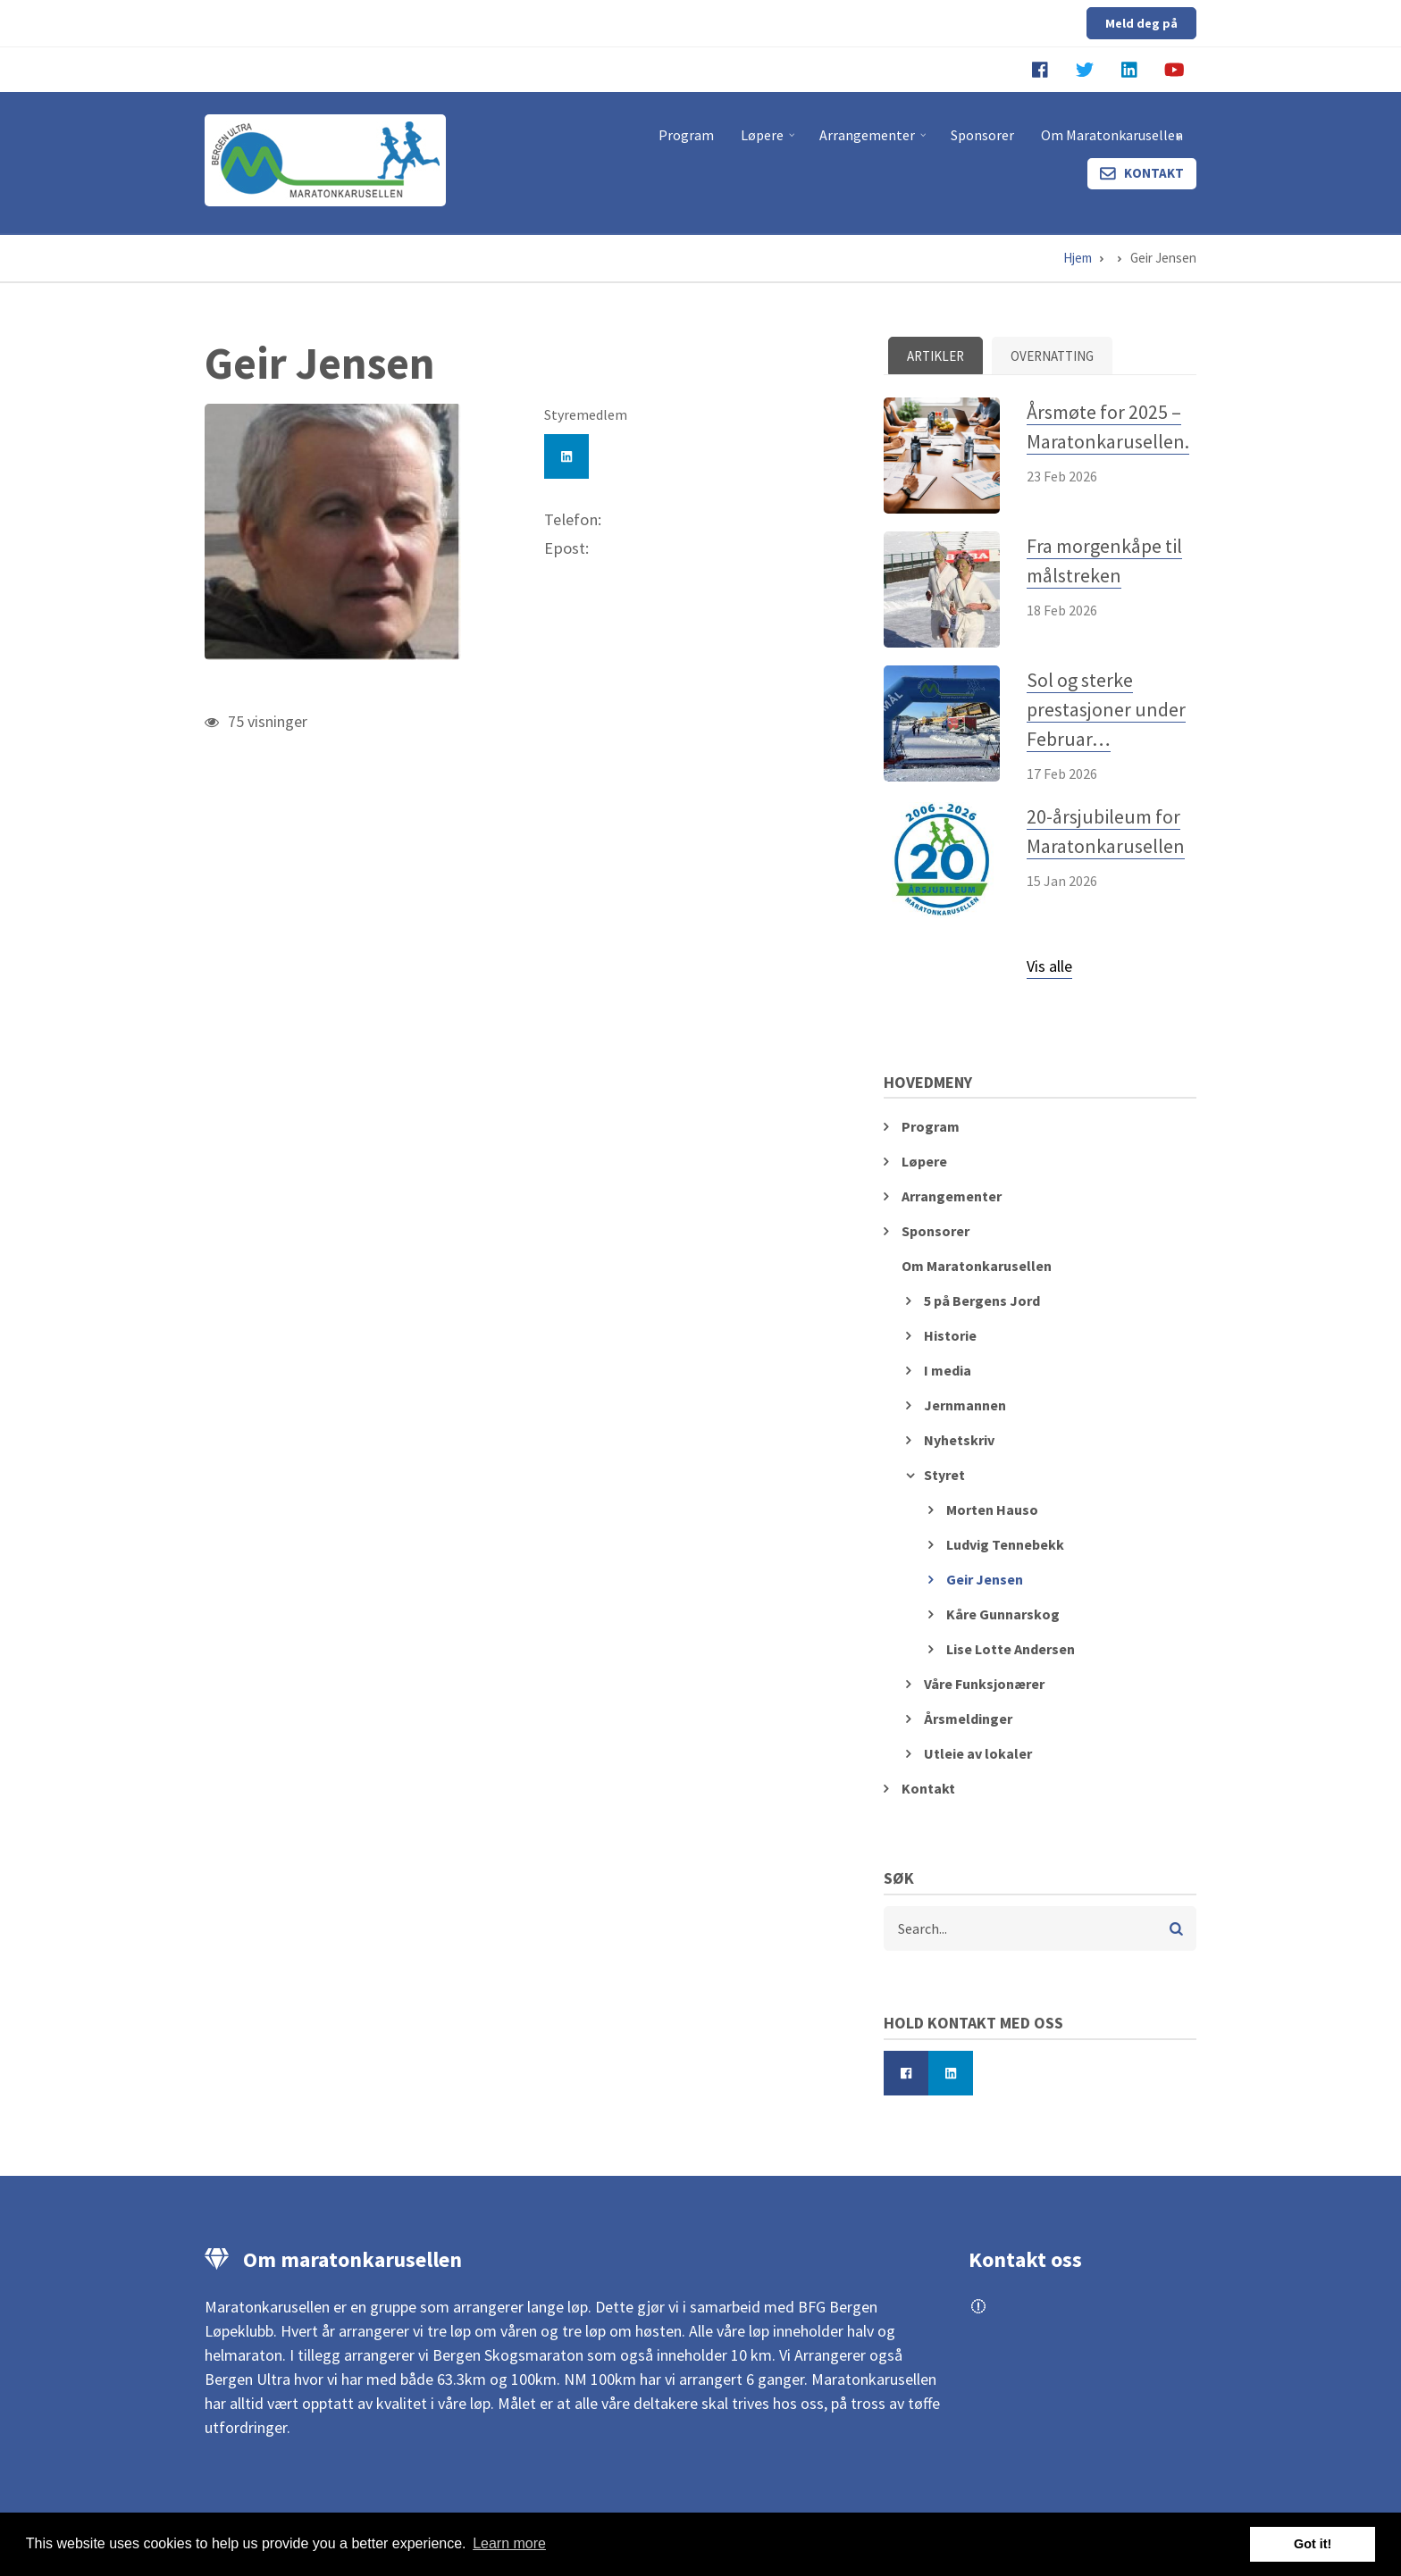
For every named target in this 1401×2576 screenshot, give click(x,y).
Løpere (770, 142)
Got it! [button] (1312, 2544)
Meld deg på (1141, 23)
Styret (944, 1475)
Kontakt (1154, 172)
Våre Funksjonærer (984, 1684)
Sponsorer (982, 135)
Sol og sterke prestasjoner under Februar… (1106, 709)
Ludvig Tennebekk (1005, 1544)
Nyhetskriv (959, 1440)
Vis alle (1049, 966)
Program (686, 135)
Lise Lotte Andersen (1010, 1649)
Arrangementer (874, 142)
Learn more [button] (509, 2543)
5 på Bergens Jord (982, 1300)
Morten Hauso (992, 1509)
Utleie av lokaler (978, 1753)
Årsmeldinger (968, 1718)
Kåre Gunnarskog (1003, 1614)
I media (947, 1370)
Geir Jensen (984, 1579)
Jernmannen (965, 1405)
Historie (950, 1335)
